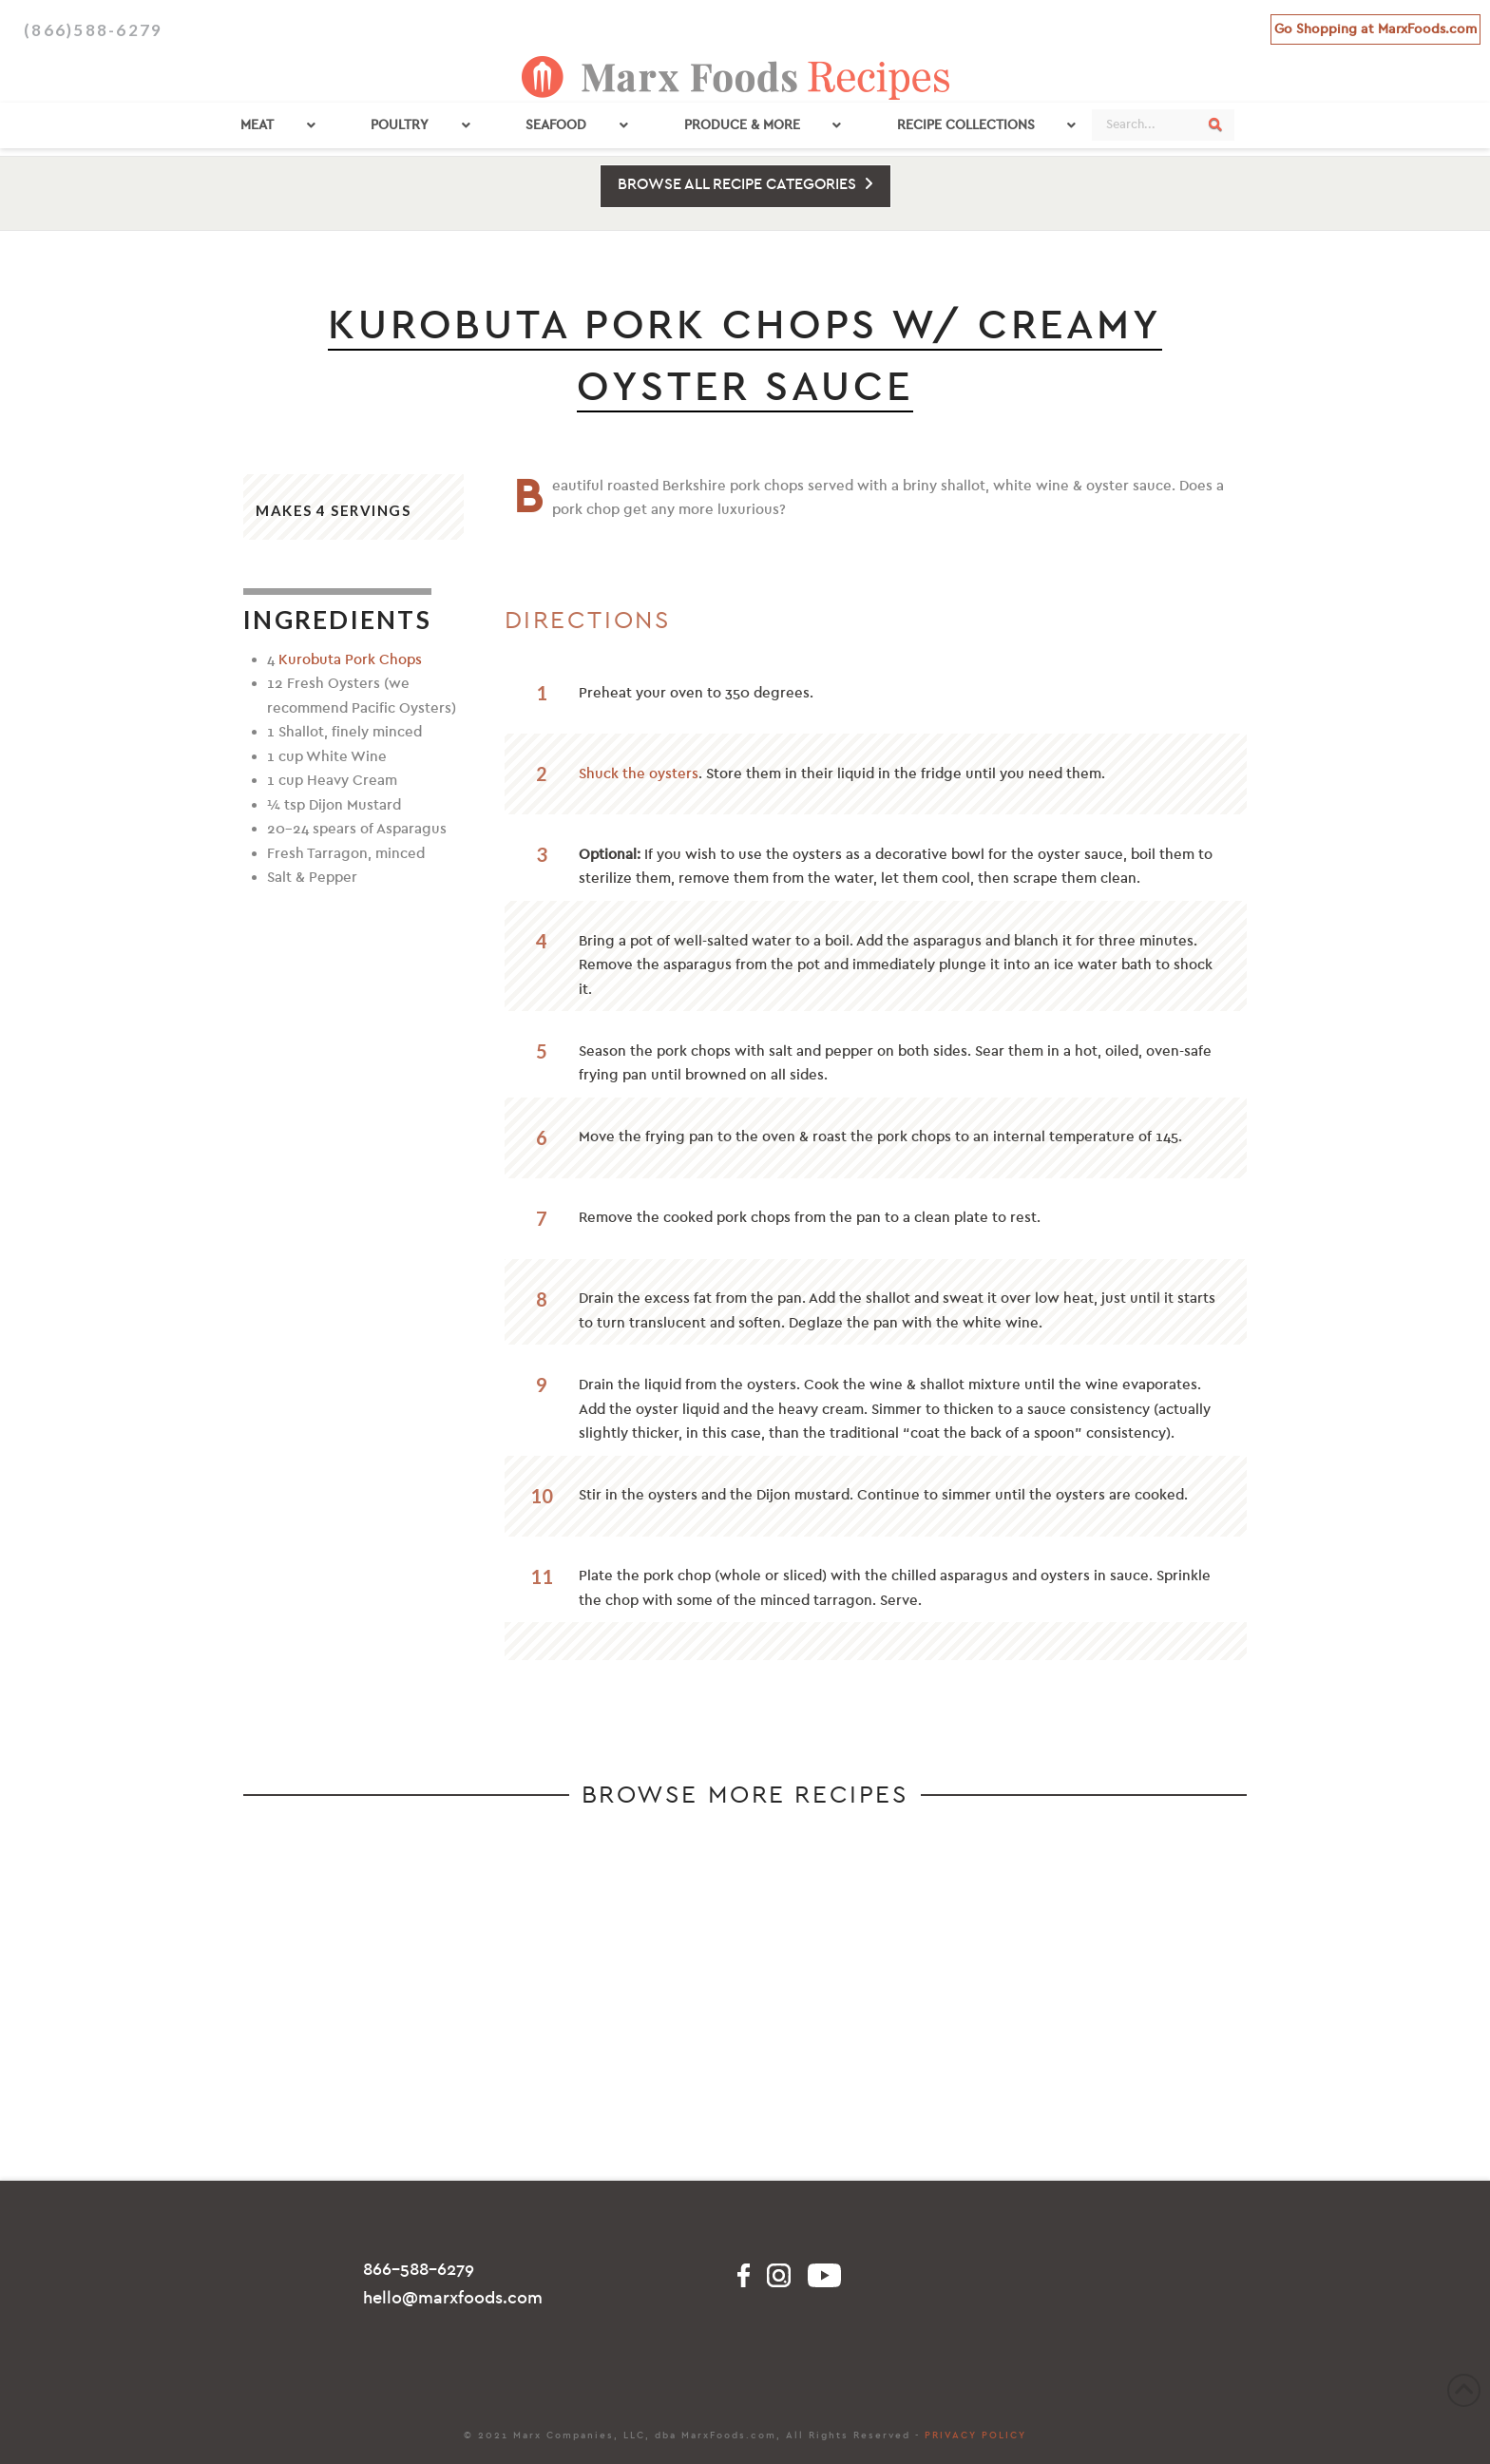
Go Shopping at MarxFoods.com (1375, 29)
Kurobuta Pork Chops (350, 659)
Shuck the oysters (638, 773)
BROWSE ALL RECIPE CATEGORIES (745, 184)
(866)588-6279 (93, 30)
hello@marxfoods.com (453, 2298)
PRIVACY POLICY (975, 2435)
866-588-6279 (418, 2270)
